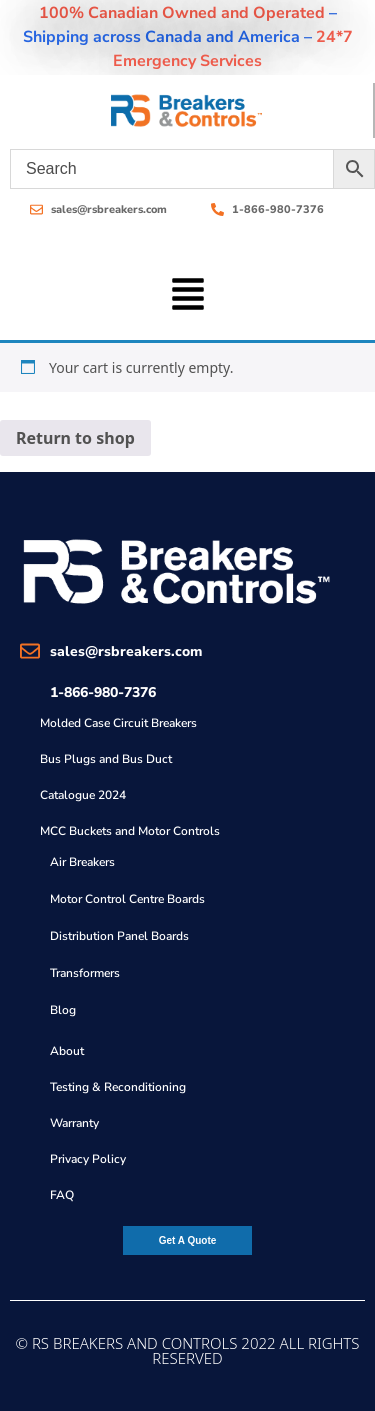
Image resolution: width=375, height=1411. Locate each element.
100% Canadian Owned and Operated (182, 13)
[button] (187, 292)
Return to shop (75, 438)
